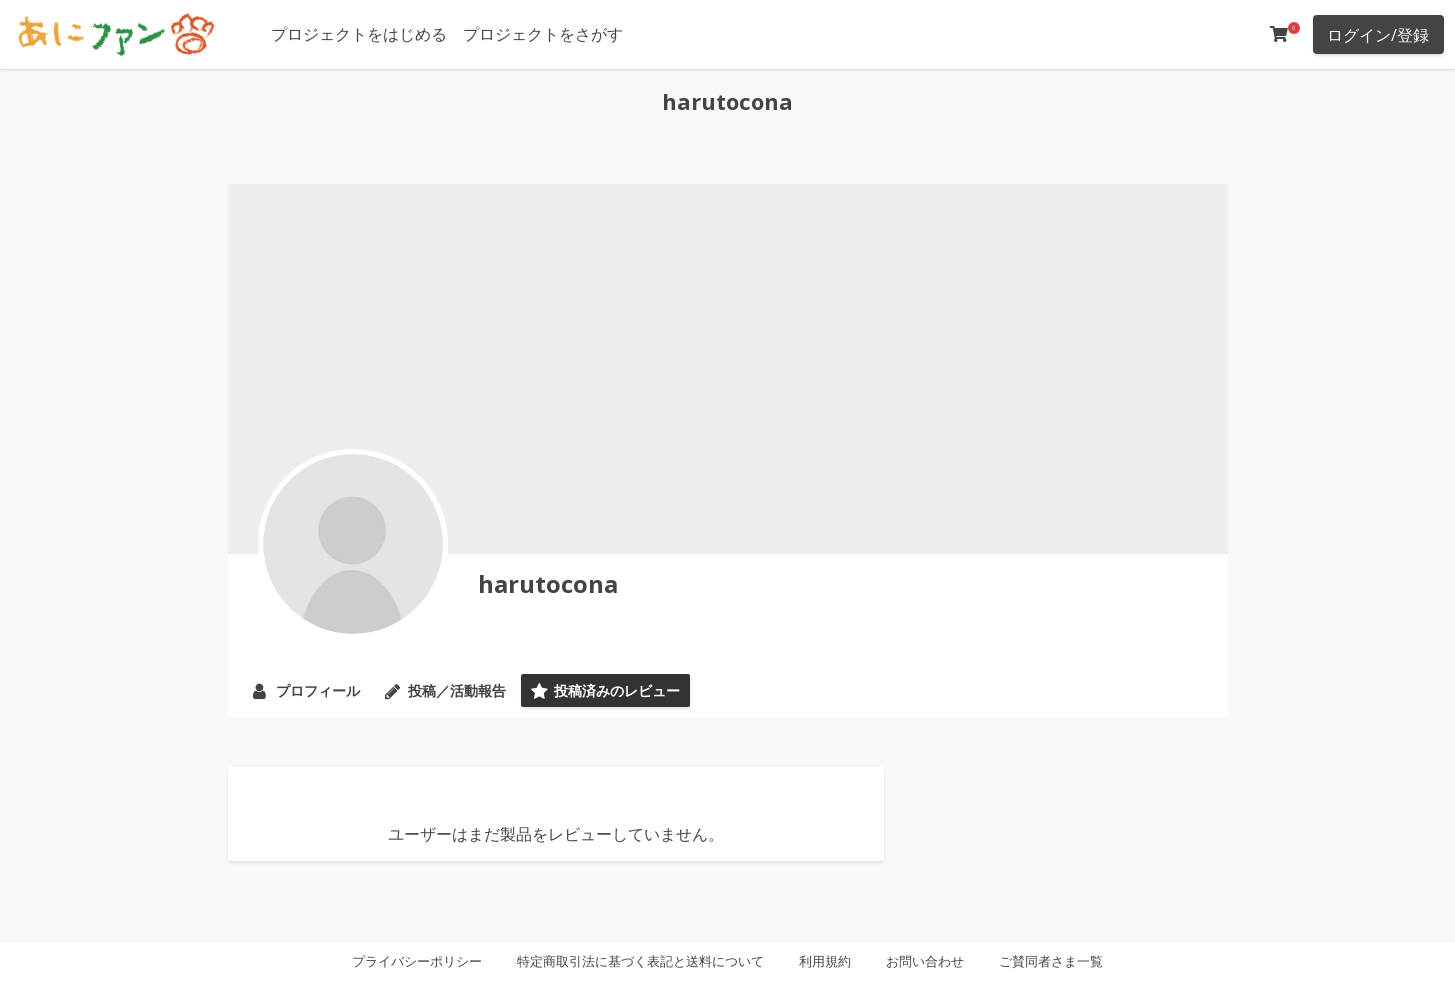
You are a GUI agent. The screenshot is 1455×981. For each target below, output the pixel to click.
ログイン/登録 (1378, 35)
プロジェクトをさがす (543, 34)
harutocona (548, 583)
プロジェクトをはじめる (359, 34)
